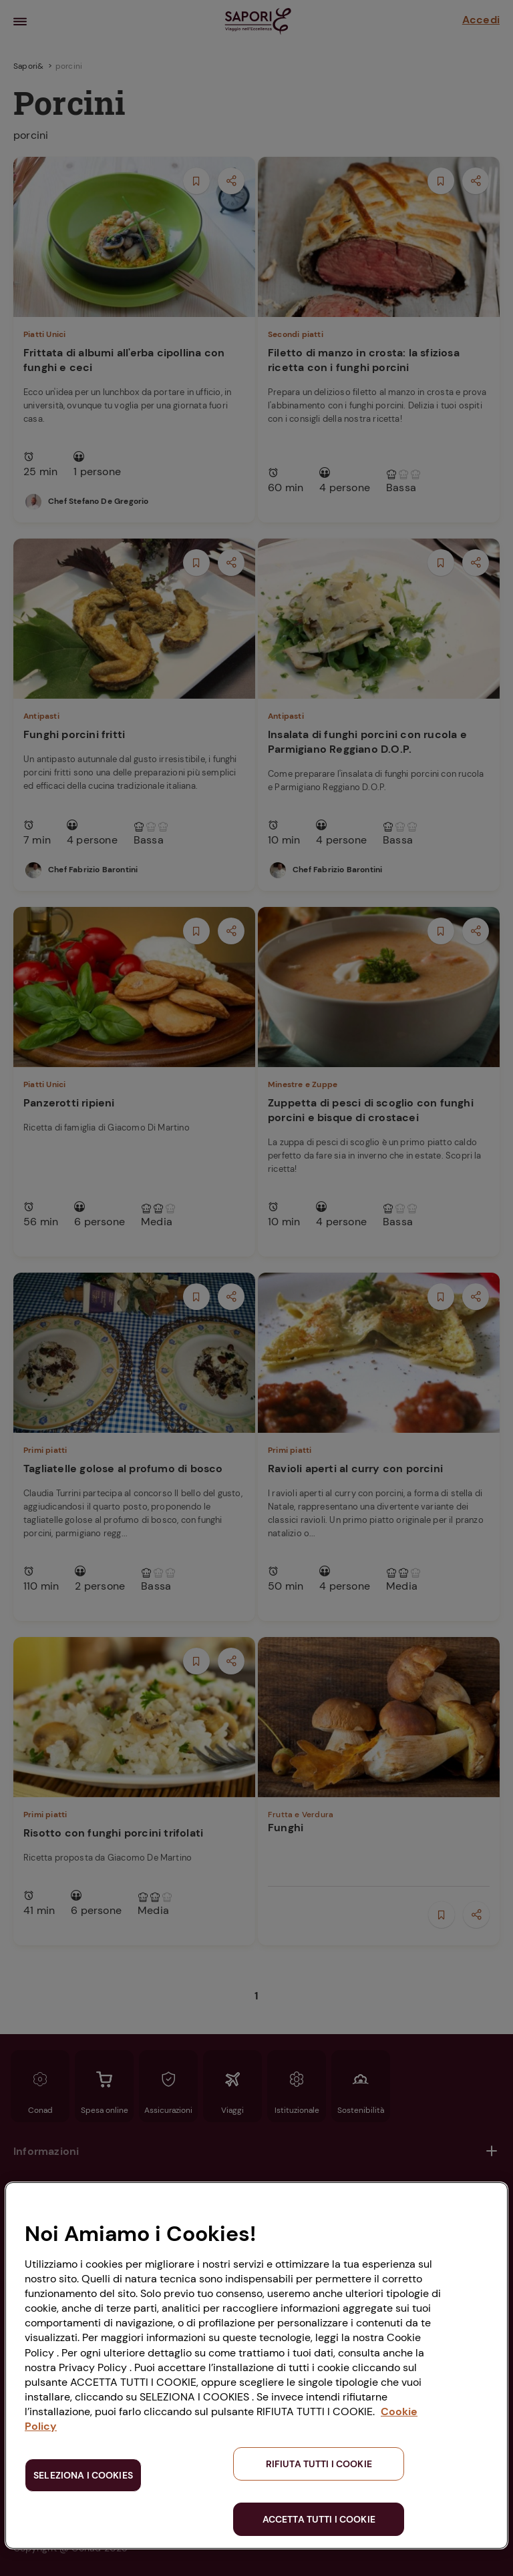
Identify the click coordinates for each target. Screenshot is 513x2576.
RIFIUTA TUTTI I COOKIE (319, 2464)
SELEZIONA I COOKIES (83, 2475)
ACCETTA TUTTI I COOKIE (319, 2519)
